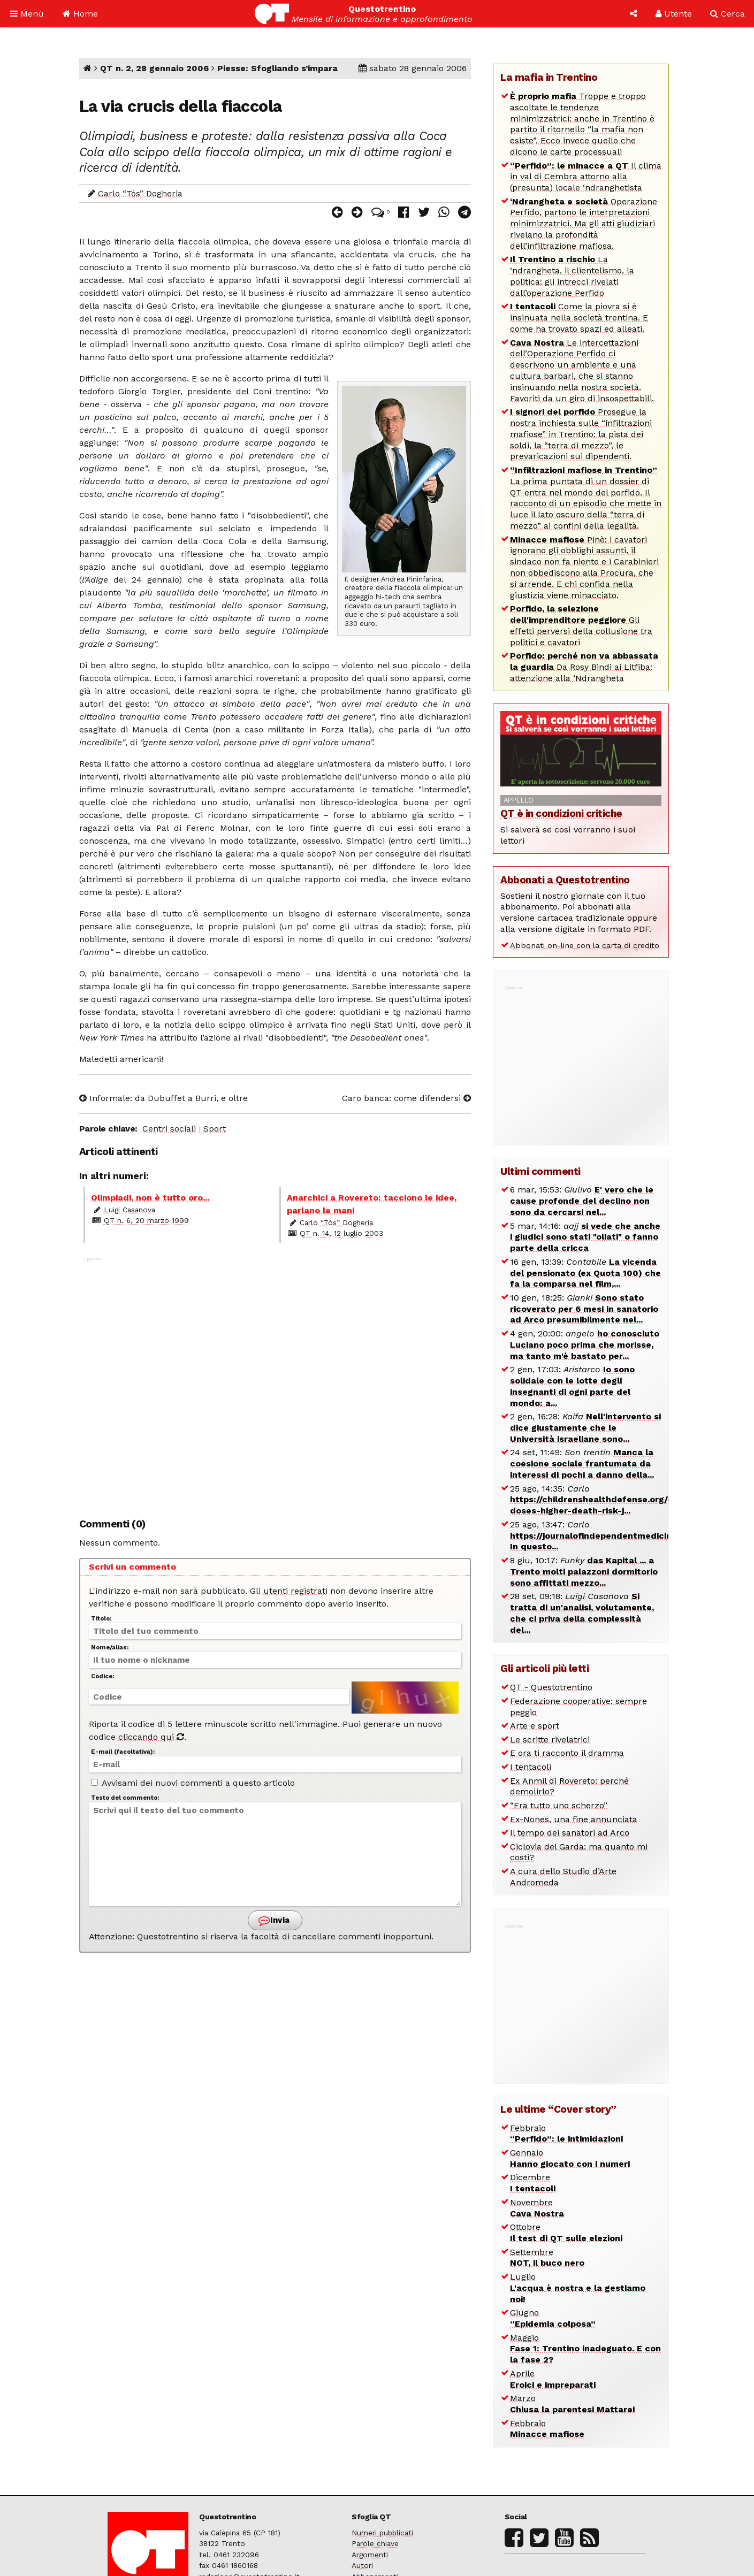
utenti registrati (295, 1591)
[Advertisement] (275, 1381)
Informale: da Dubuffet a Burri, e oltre (163, 1098)
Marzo (572, 2403)
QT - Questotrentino (551, 1687)
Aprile (553, 2379)
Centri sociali (169, 1128)
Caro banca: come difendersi (406, 1098)
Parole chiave (375, 2543)
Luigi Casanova (129, 1209)
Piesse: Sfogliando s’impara (277, 68)
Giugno (553, 2318)
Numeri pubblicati (382, 2532)
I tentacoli (530, 1767)
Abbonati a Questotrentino (565, 880)
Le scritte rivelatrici (550, 1739)
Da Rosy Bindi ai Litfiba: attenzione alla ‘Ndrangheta (584, 667)
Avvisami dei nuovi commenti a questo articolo (193, 1783)
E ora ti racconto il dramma (567, 1753)
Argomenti (370, 2554)
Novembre (537, 2208)
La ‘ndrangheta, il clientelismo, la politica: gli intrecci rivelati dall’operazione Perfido (572, 275)
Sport (214, 1128)
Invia (274, 1920)
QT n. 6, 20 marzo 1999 (146, 1220)
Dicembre (532, 2182)
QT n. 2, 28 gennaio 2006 (154, 68)
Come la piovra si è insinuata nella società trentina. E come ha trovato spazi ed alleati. (579, 317)
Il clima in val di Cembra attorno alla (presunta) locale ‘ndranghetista (585, 176)
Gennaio (570, 2158)
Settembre (547, 2257)
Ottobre (566, 2232)
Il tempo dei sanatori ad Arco (569, 1833)
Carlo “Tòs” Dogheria (140, 193)
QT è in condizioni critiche (561, 813)
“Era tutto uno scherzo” (558, 1805)
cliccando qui (151, 1737)
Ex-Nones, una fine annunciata (573, 1819)
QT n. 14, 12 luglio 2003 (341, 1233)
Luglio (577, 2288)
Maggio (585, 2349)
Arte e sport (534, 1726)
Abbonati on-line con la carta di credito (584, 945)
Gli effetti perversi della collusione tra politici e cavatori (581, 625)
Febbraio (566, 2133)
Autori (362, 2565)
